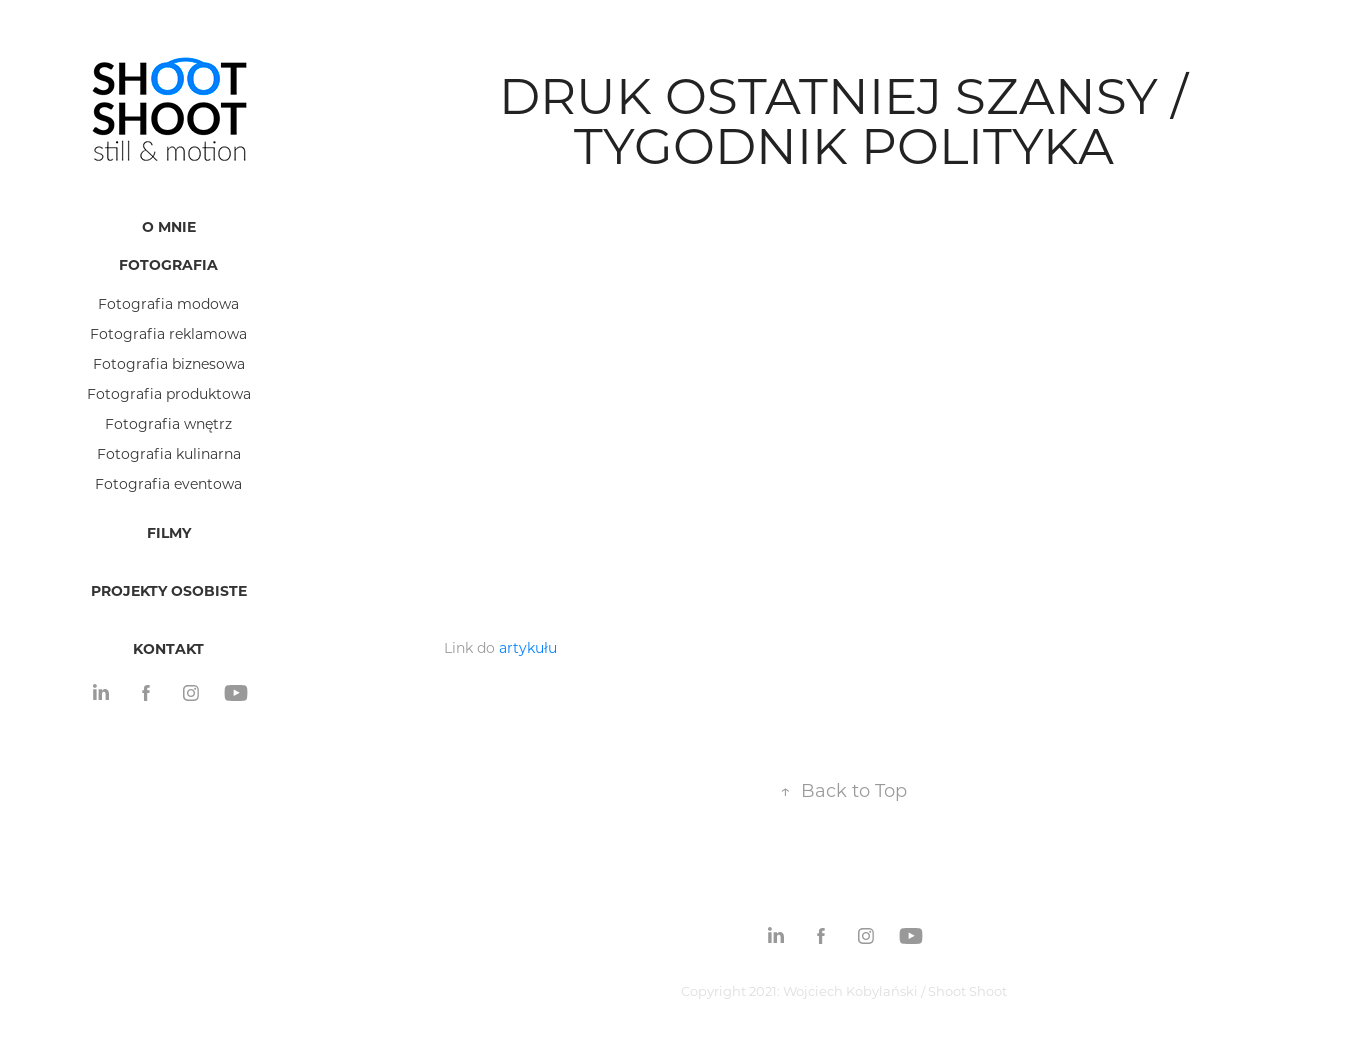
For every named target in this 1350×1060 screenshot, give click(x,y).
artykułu (528, 647)
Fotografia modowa (168, 303)
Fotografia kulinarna (169, 453)
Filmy (169, 532)
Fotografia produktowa (169, 393)
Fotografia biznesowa (169, 363)
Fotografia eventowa (168, 483)
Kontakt (168, 648)
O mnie (169, 226)
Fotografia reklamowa (168, 333)
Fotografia (168, 264)
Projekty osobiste (169, 590)
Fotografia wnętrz (168, 423)
